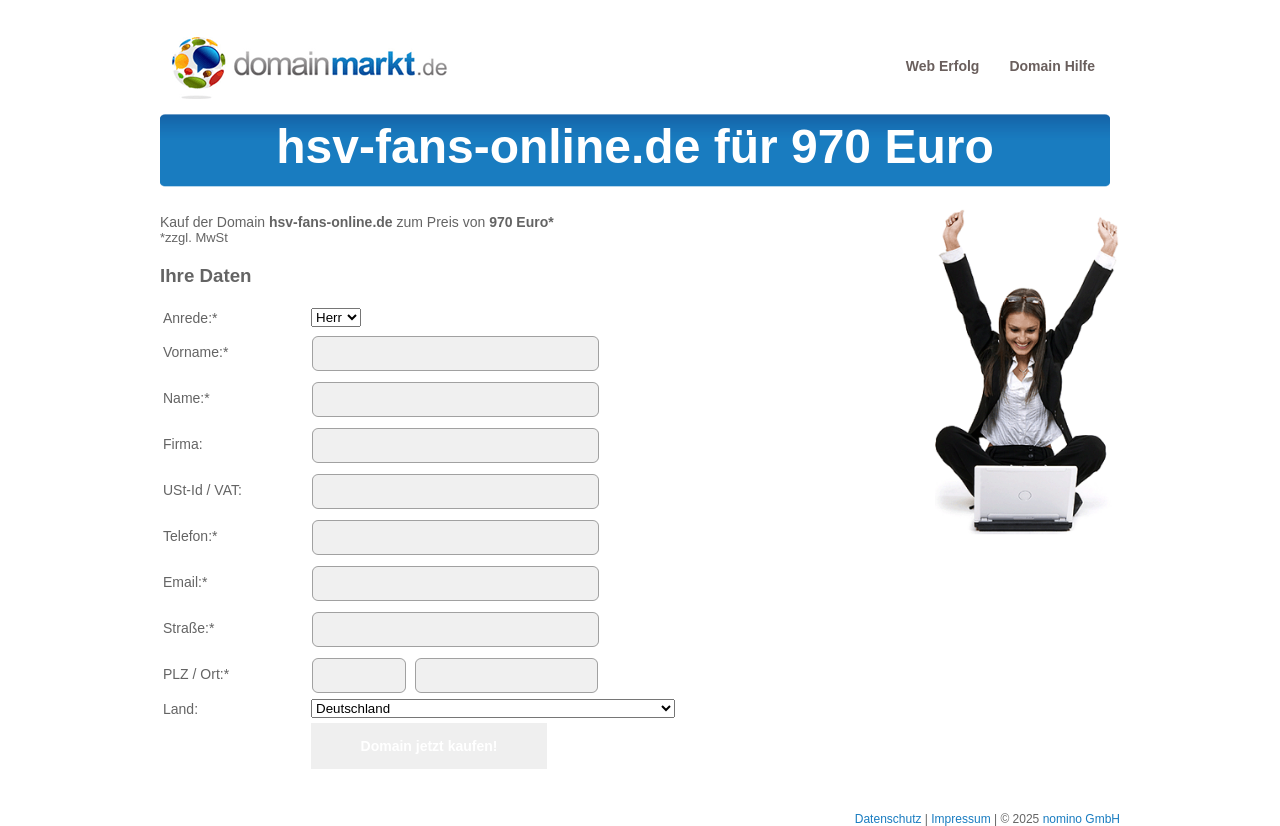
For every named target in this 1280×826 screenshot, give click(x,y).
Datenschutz (888, 819)
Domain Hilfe (1052, 66)
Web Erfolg (943, 66)
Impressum (960, 819)
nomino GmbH (1081, 819)
